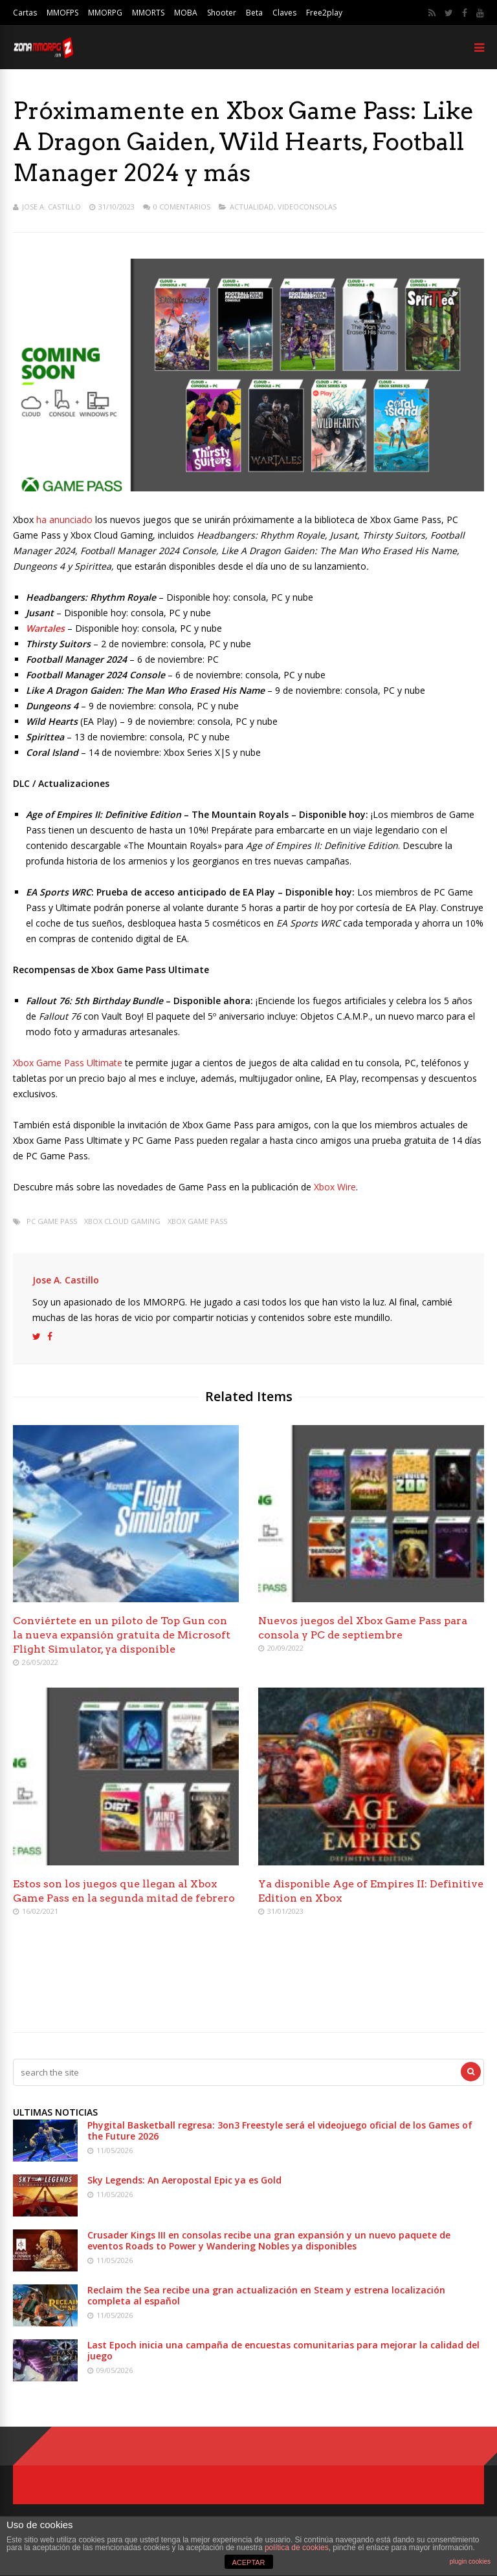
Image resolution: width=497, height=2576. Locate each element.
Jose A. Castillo (51, 206)
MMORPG (105, 12)
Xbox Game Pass (197, 1221)
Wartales (45, 628)
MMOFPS (62, 12)
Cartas (25, 12)
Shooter (221, 12)
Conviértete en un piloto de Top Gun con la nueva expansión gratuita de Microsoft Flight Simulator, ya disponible (121, 1635)
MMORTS (148, 12)
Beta (254, 12)
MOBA (185, 12)
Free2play (324, 12)
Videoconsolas (307, 206)
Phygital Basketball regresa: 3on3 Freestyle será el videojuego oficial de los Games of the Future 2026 (279, 2130)
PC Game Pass (52, 1221)
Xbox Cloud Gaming (122, 1221)
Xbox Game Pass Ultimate (67, 1063)
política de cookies (297, 2547)
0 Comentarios (181, 206)
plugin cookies (470, 2561)
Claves (284, 12)
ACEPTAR (248, 2562)
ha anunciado (64, 519)
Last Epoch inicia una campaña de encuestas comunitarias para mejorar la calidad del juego (283, 2350)
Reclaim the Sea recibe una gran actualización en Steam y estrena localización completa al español (266, 2295)
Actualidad (252, 206)
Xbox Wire (335, 1187)
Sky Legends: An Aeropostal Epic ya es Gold (184, 2180)
